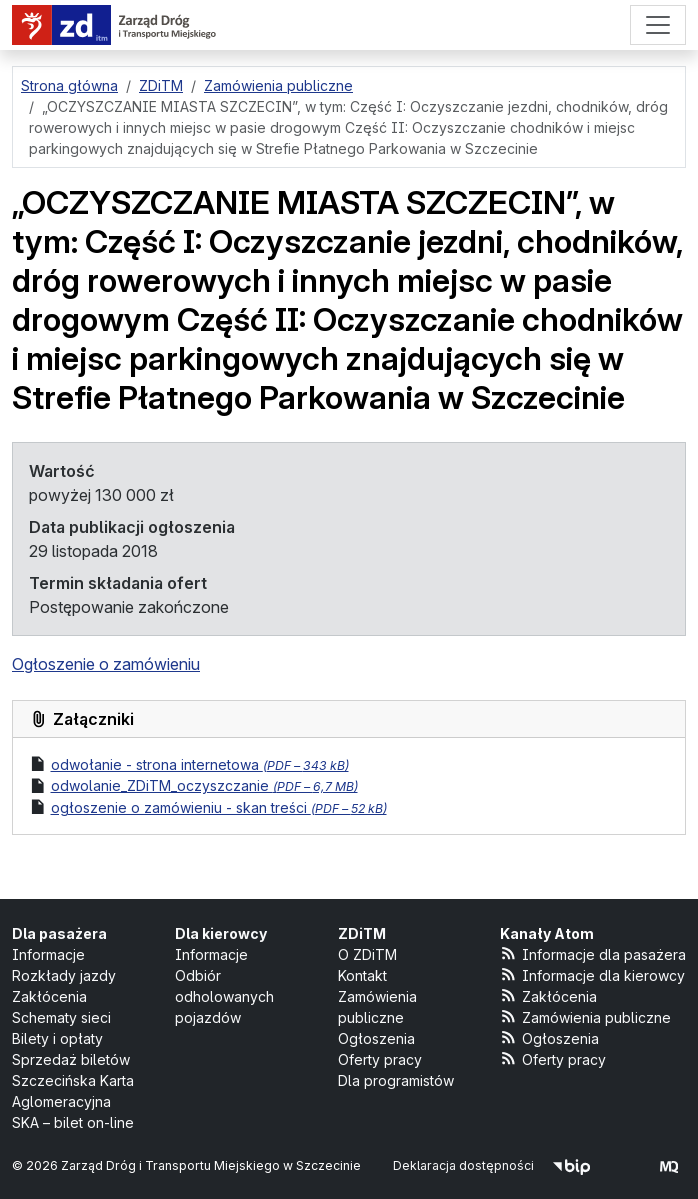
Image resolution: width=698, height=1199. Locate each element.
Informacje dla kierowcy (592, 974)
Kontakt (362, 975)
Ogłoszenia (376, 1038)
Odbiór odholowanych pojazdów (224, 996)
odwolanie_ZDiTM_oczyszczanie (204, 785)
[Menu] (658, 25)
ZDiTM (362, 933)
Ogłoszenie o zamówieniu (106, 664)
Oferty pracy (380, 1059)
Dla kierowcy (221, 933)
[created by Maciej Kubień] (669, 1165)
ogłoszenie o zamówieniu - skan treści (219, 807)
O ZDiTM (367, 954)
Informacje (48, 954)
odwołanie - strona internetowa (200, 764)
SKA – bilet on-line (73, 1122)
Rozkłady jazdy (64, 975)
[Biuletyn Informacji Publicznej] (571, 1165)
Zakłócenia (49, 996)
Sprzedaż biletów (71, 1059)
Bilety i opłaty (57, 1038)
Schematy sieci (61, 1017)
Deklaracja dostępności (463, 1165)
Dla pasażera (59, 933)
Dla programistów (396, 1080)
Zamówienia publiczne (585, 1016)
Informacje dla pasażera (593, 953)
